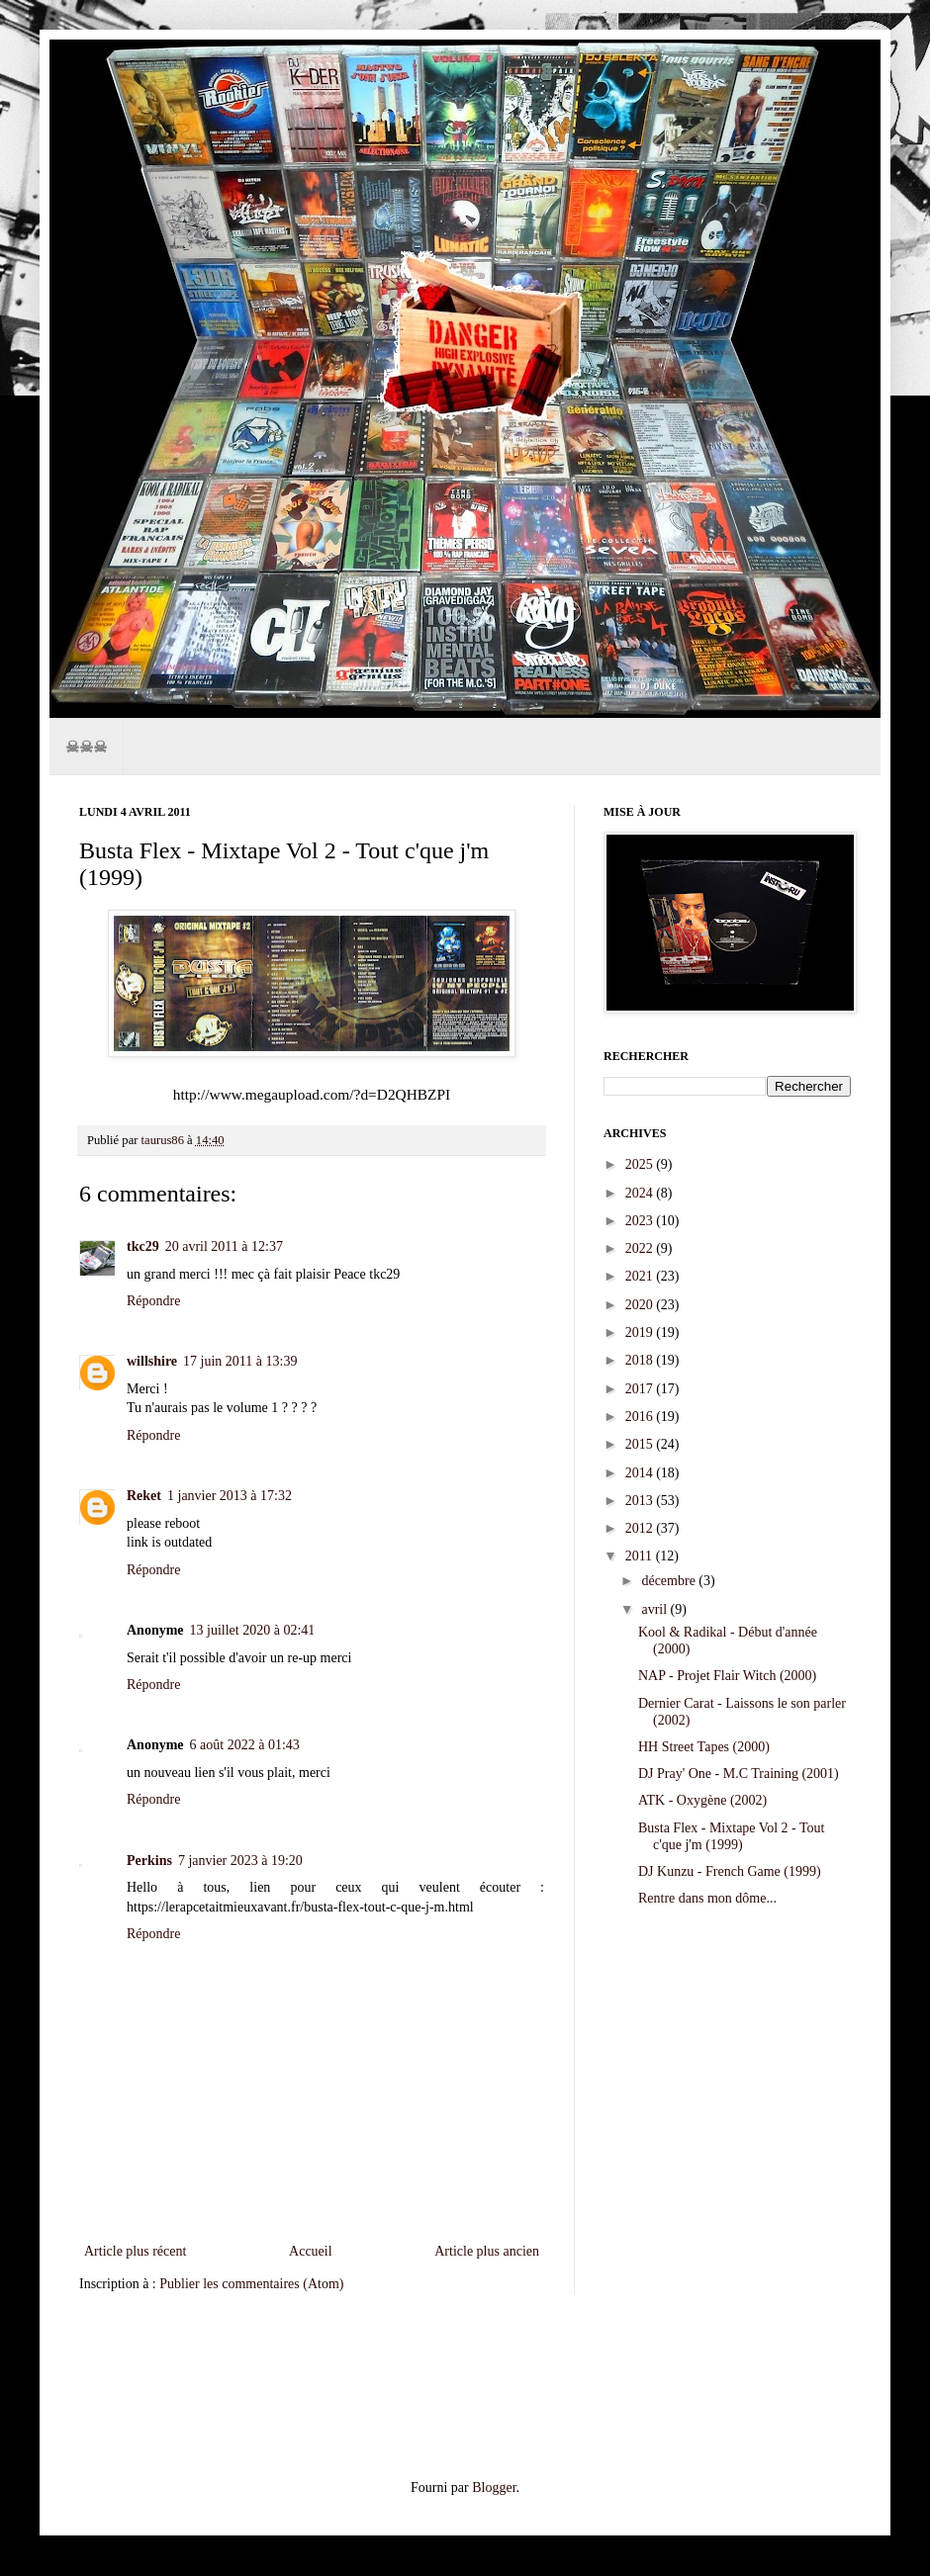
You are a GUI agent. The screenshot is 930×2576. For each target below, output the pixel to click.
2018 (641, 1360)
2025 (641, 1164)
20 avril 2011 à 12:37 (224, 1246)
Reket (144, 1495)
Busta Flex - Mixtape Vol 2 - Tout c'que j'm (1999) (731, 1836)
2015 (641, 1444)
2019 (641, 1332)
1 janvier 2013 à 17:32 (229, 1495)
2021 (641, 1276)
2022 (641, 1248)
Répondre (153, 1300)
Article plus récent (135, 2251)
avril (655, 1609)
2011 (640, 1556)
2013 (641, 1500)
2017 (641, 1388)
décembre (669, 1580)
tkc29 (143, 1246)
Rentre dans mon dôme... (707, 1898)
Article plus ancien (486, 2251)
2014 (641, 1473)
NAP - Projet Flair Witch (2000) (727, 1675)
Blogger (493, 2487)
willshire (152, 1361)
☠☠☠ (86, 746)
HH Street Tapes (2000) (704, 1746)
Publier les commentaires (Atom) (251, 2283)
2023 (641, 1220)
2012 (641, 1528)
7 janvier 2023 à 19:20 (240, 1860)
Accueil (310, 2251)
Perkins (149, 1860)
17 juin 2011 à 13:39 (240, 1361)
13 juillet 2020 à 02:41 (253, 1630)
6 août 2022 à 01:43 (245, 1744)
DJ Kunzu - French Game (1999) (729, 1871)
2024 (641, 1193)
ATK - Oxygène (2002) (702, 1800)
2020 (641, 1304)
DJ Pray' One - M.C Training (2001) (738, 1773)
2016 (641, 1416)
